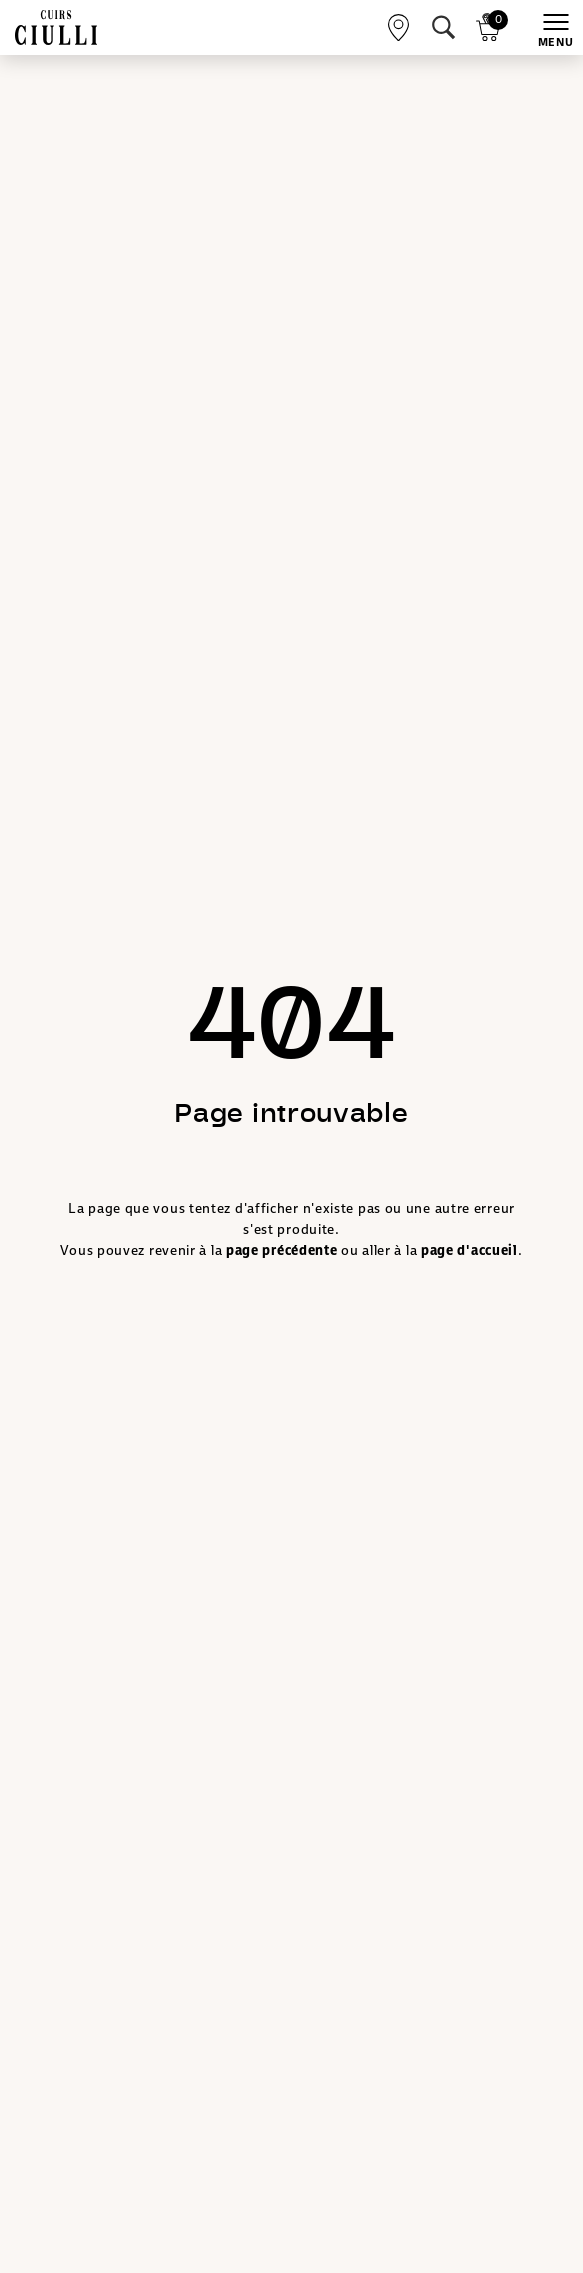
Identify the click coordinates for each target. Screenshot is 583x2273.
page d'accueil (469, 1250)
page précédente (282, 1250)
